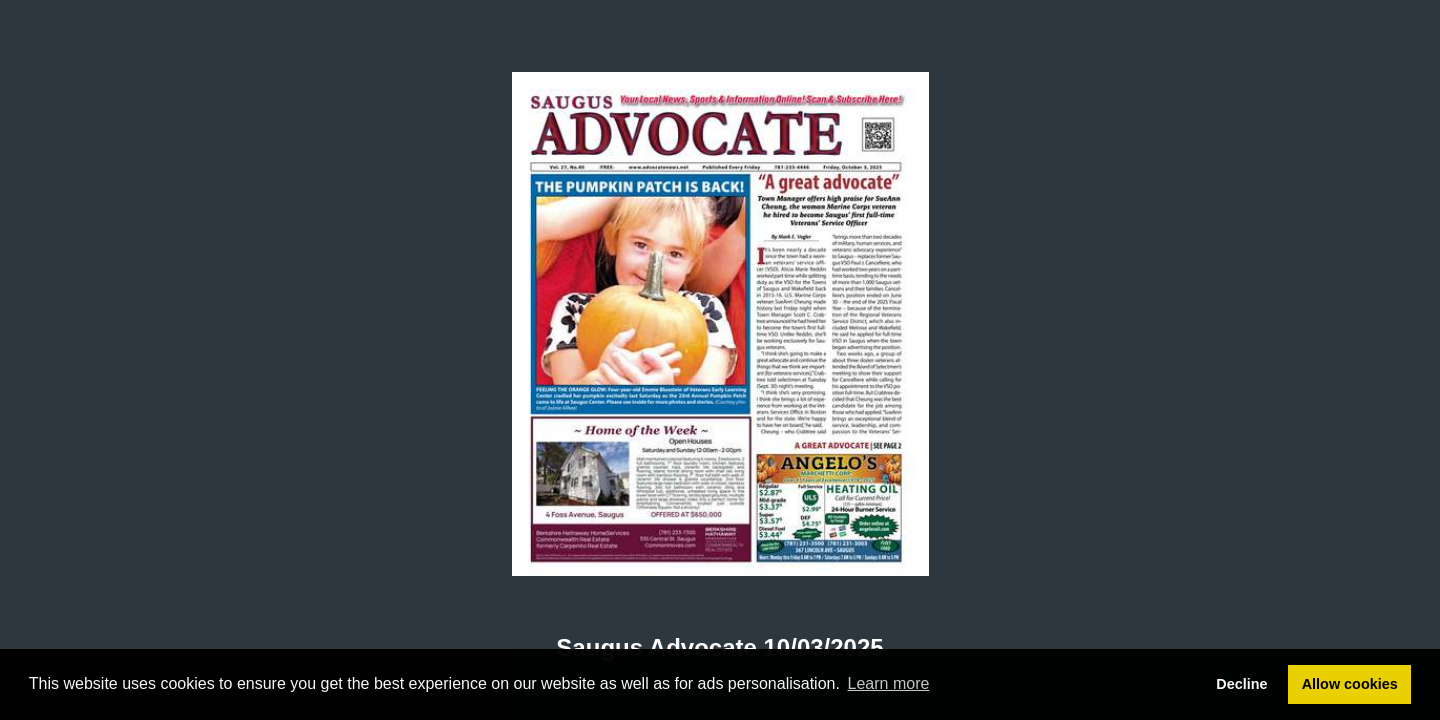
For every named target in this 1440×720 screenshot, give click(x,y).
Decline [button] (1241, 684)
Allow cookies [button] (1350, 684)
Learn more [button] (889, 683)
